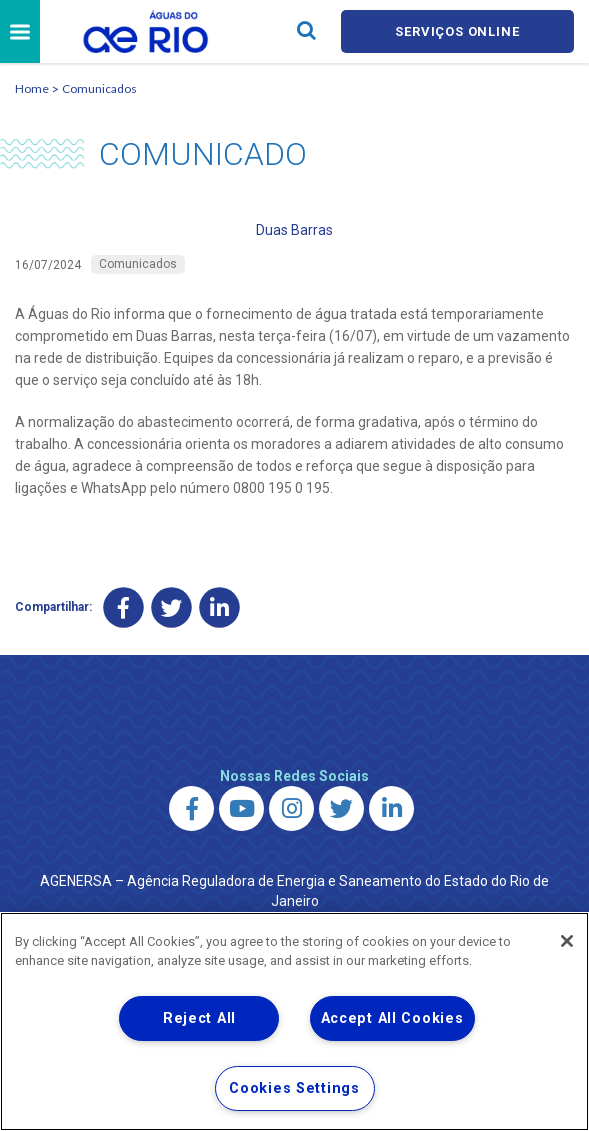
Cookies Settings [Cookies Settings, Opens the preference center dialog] (294, 1088)
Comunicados (99, 88)
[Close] (567, 941)
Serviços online (457, 31)
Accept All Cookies (392, 1018)
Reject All (199, 1018)
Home (32, 88)
